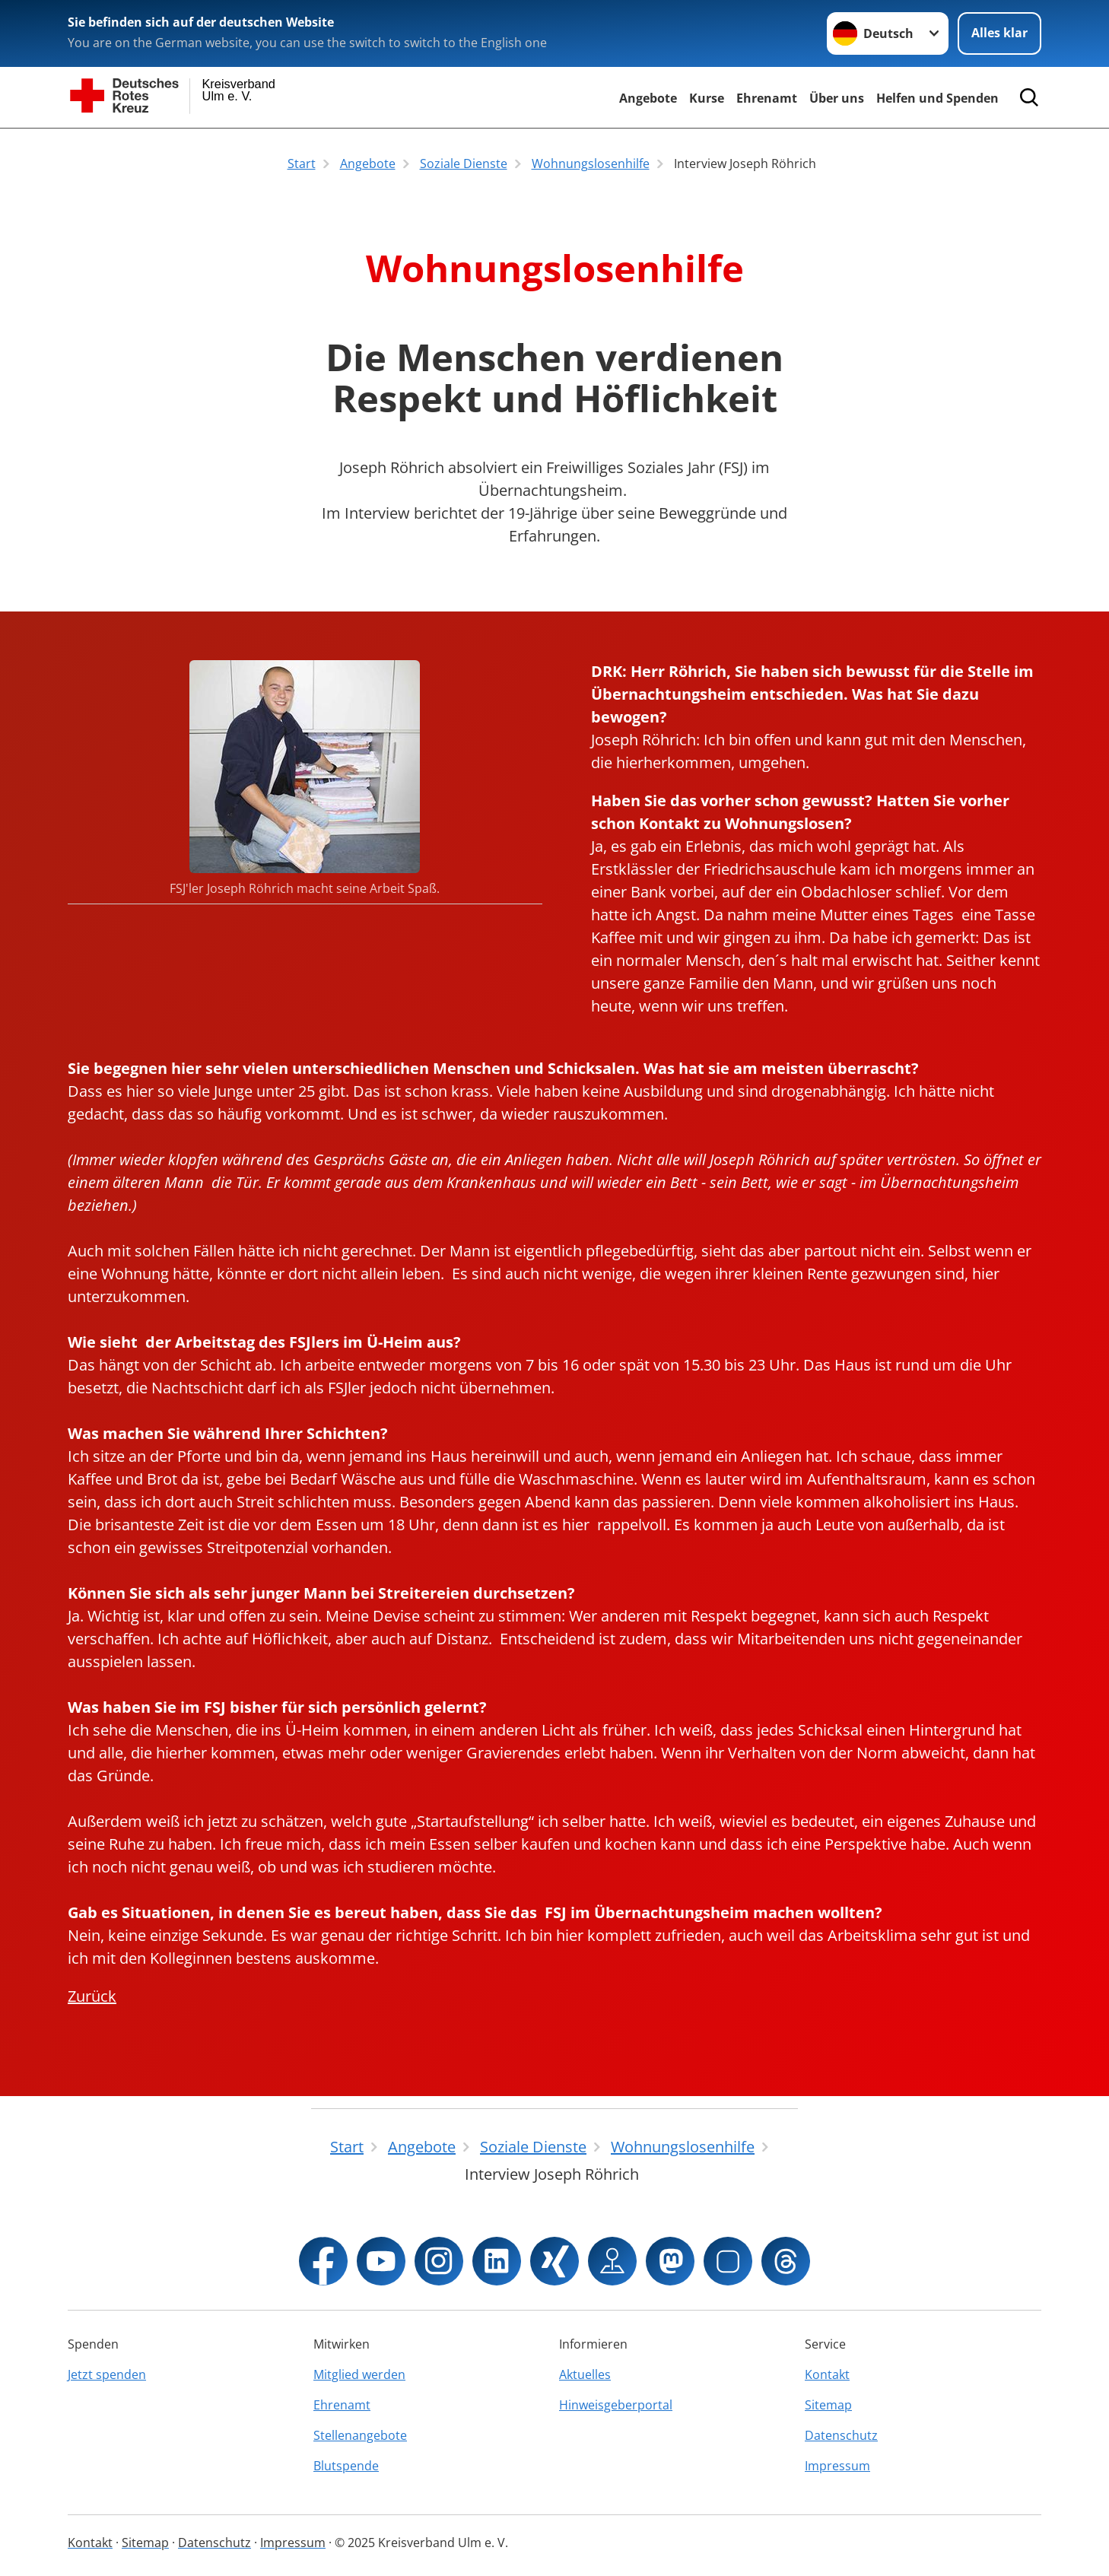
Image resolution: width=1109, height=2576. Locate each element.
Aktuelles (585, 2374)
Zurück (92, 1996)
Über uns (836, 98)
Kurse (706, 98)
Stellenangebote (360, 2435)
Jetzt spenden (107, 2374)
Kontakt (827, 2374)
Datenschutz (841, 2435)
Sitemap (828, 2405)
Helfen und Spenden (937, 98)
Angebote (648, 98)
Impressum (837, 2465)
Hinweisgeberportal (615, 2405)
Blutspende (346, 2465)
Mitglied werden (359, 2374)
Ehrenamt (766, 98)
